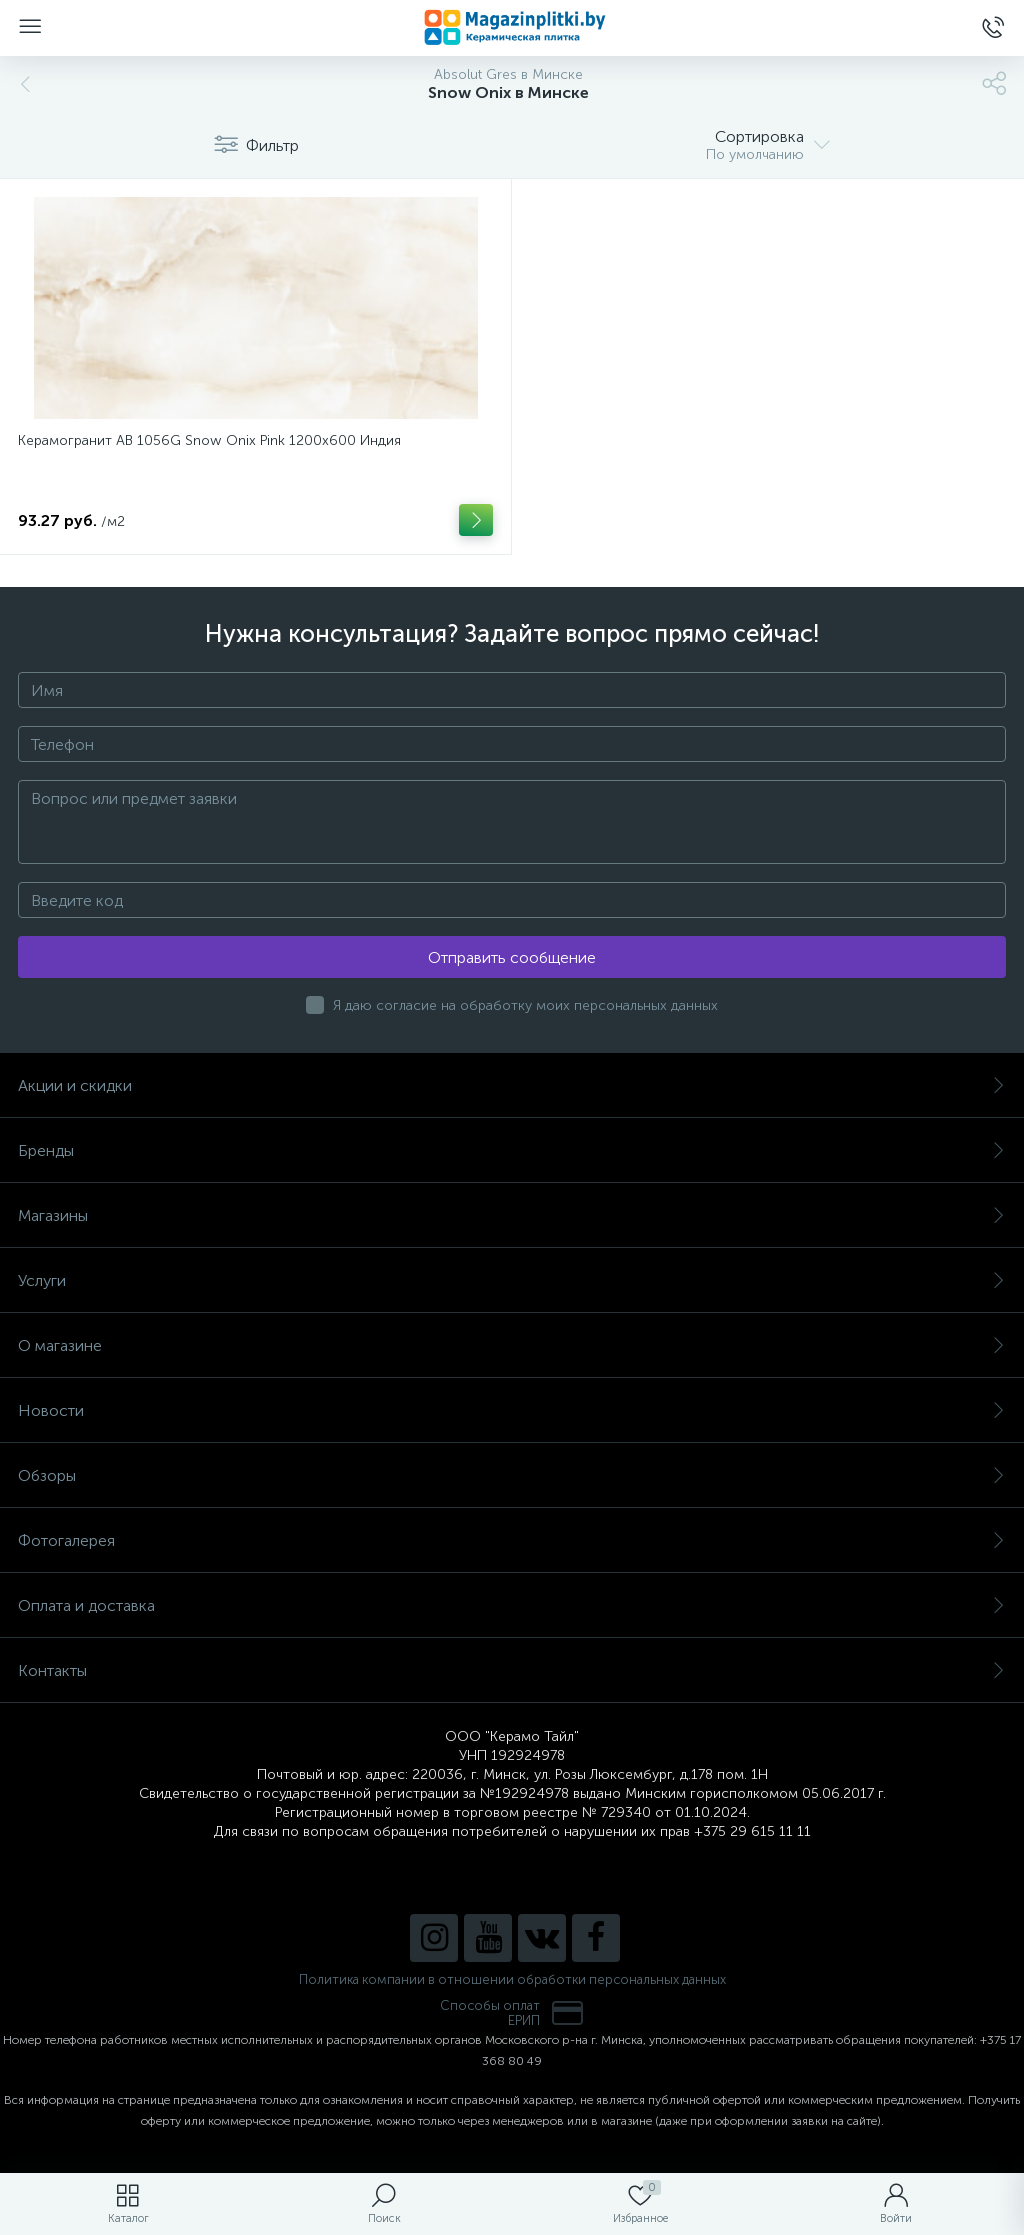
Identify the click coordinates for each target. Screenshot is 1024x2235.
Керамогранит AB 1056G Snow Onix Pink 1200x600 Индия (209, 440)
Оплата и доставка (512, 1605)
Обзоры (512, 1475)
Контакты (512, 1670)
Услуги (512, 1280)
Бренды (512, 1150)
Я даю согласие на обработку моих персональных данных (525, 1005)
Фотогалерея (512, 1540)
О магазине (512, 1345)
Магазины (512, 1215)
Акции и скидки (512, 1085)
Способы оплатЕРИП (512, 2013)
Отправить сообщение (512, 957)
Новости (512, 1410)
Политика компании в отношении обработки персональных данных (512, 1979)
